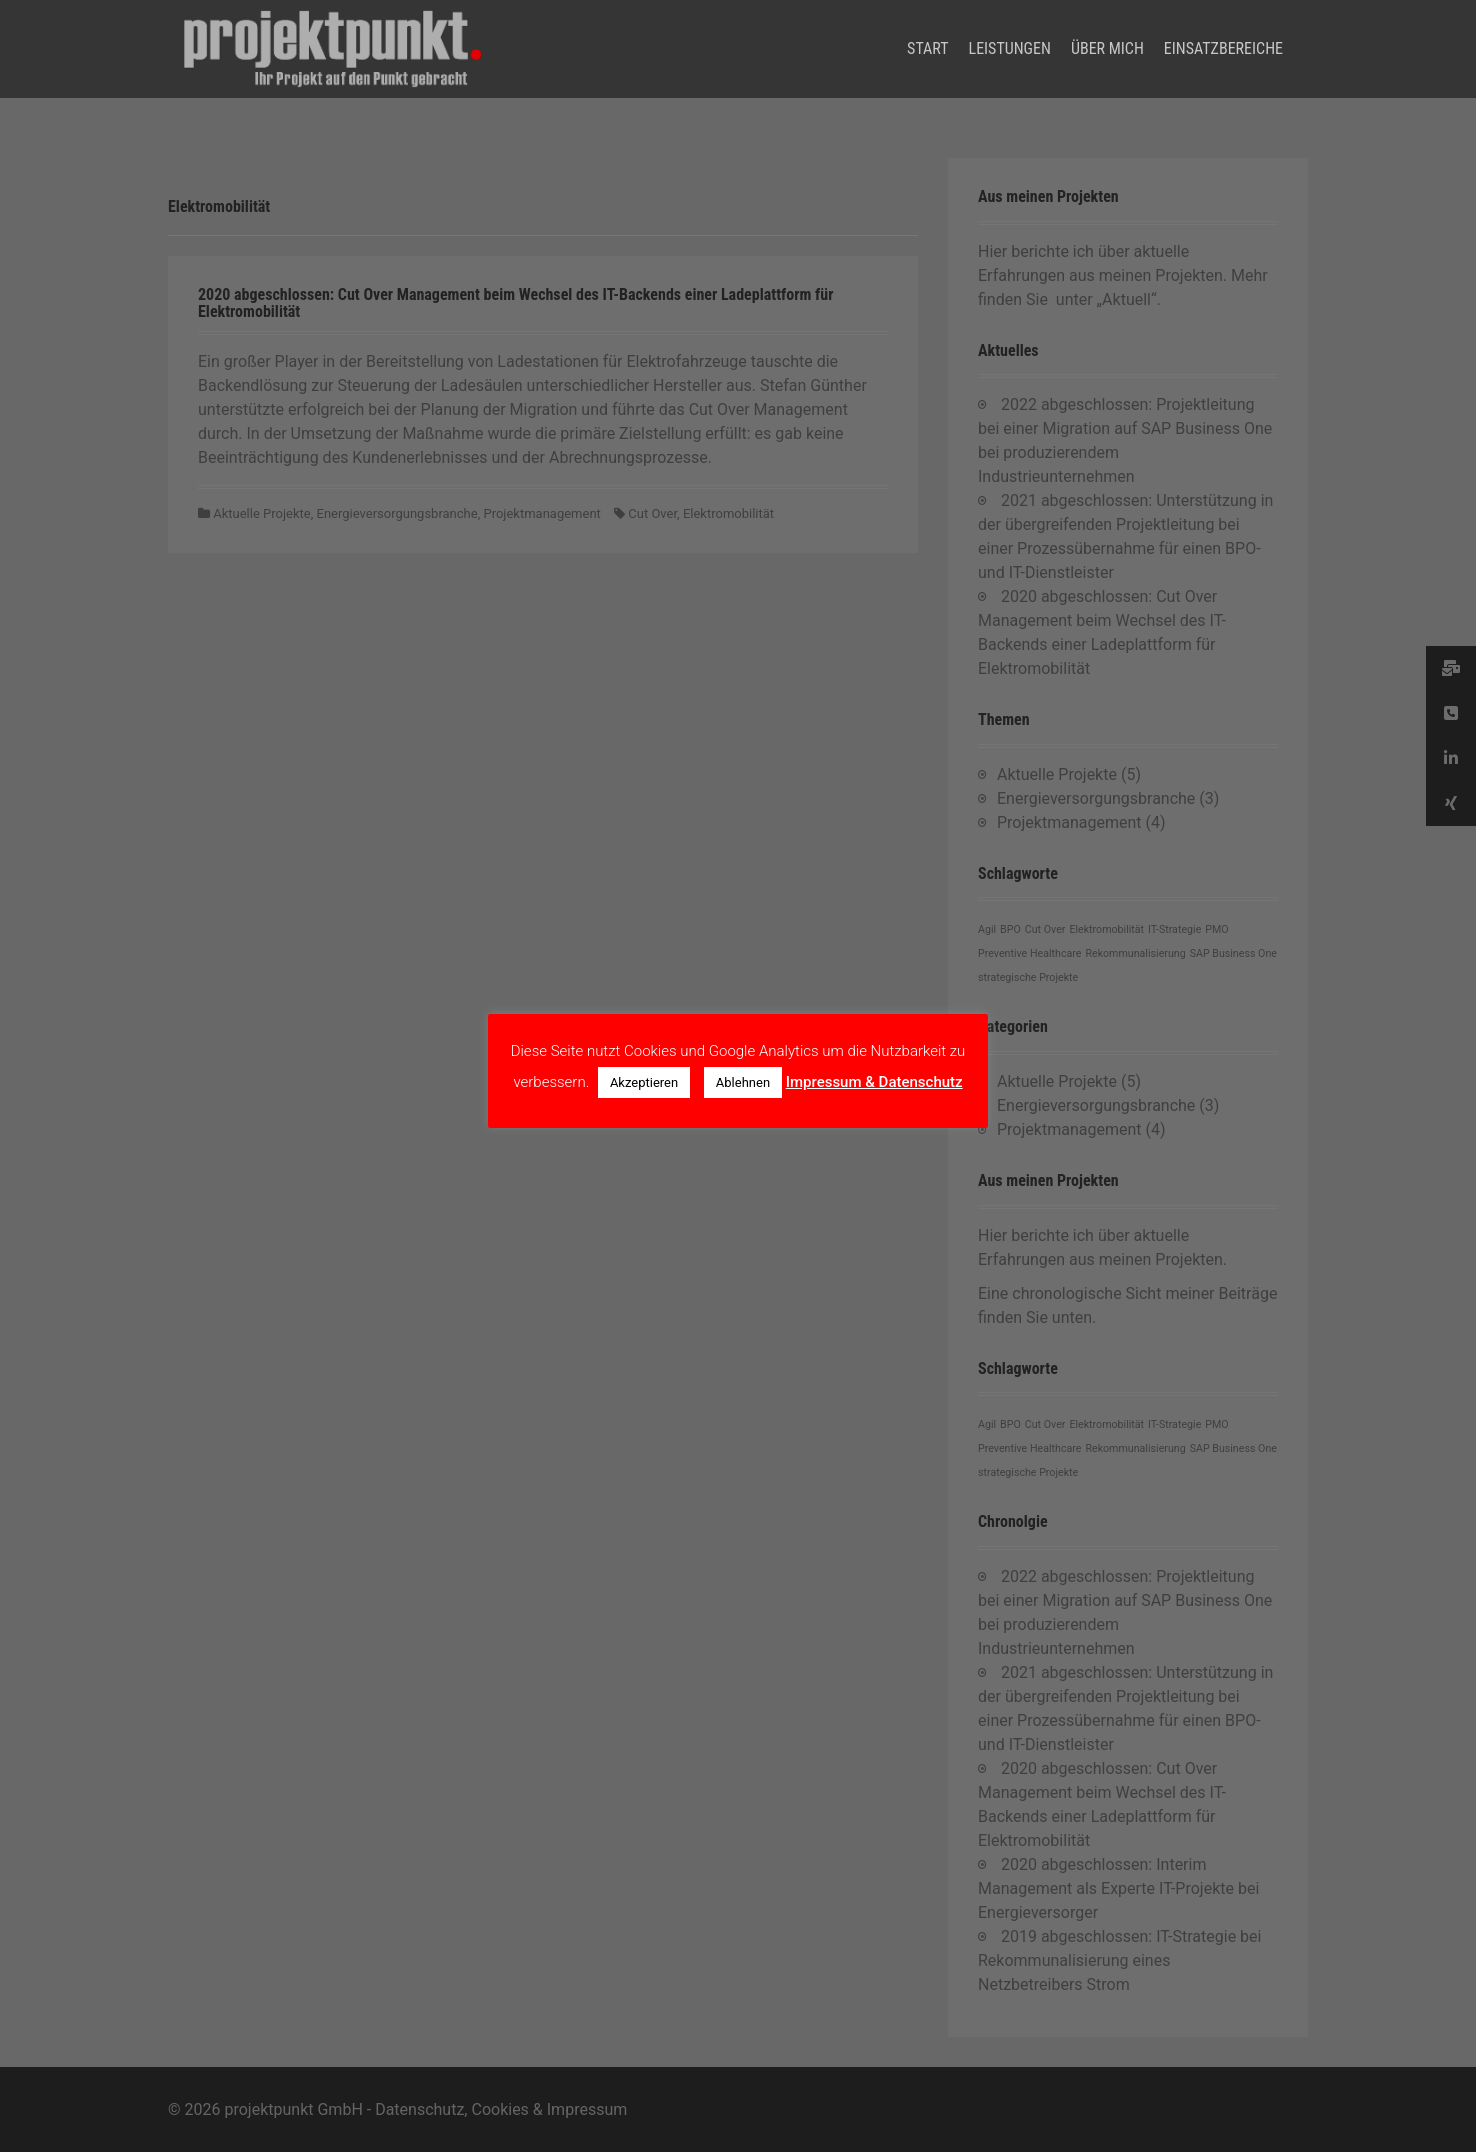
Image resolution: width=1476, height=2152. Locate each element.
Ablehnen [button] (743, 1082)
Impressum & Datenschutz (874, 1082)
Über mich (1107, 48)
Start (927, 48)
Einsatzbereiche (1223, 48)
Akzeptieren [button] (644, 1082)
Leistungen (1010, 48)
